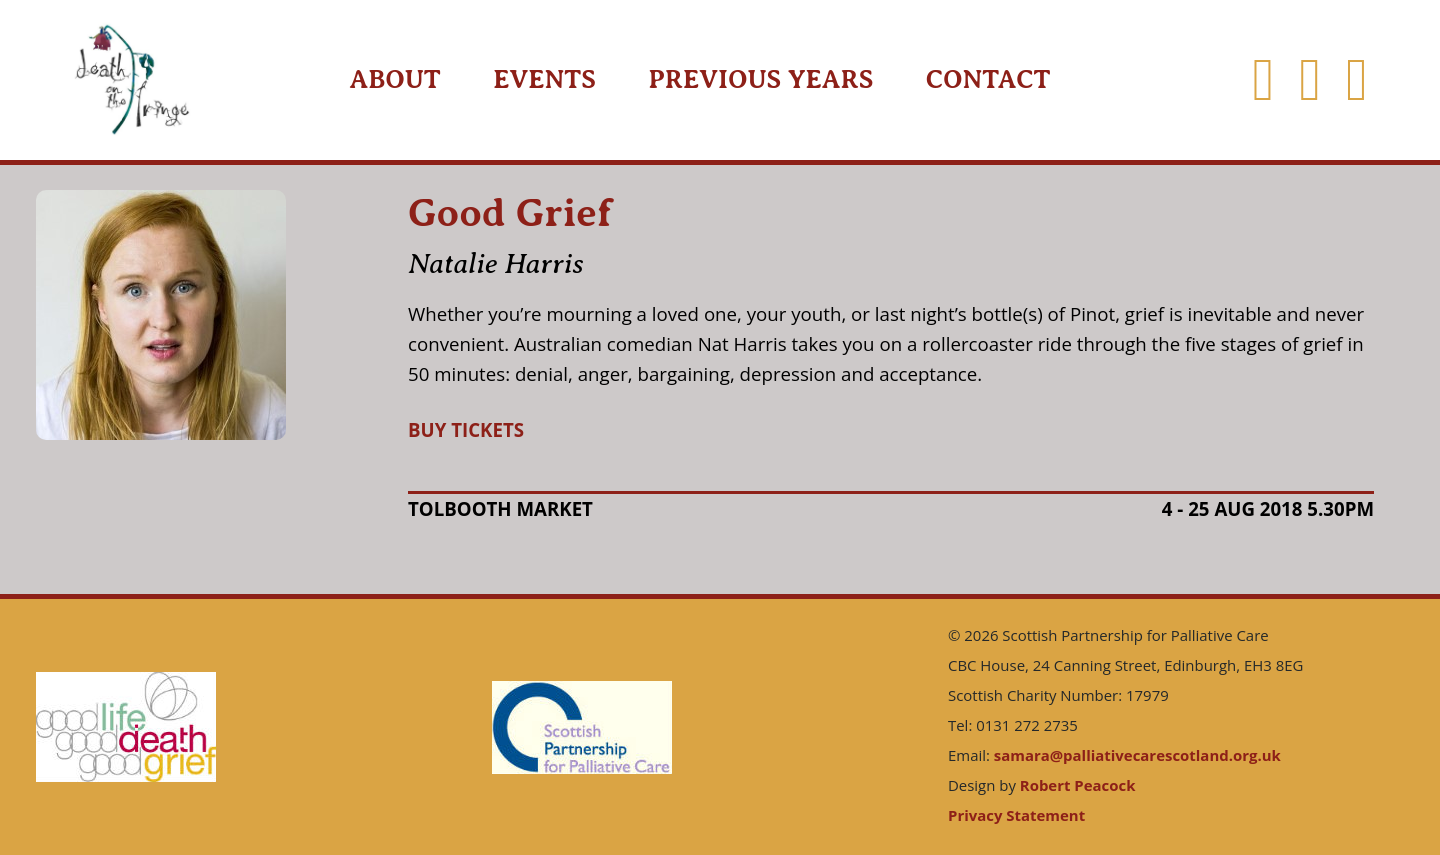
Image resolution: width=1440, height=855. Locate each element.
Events (544, 79)
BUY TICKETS (466, 429)
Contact (988, 79)
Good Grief (510, 212)
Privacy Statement (1016, 815)
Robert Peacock (1078, 785)
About (394, 79)
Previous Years (760, 79)
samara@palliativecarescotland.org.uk (1137, 755)
